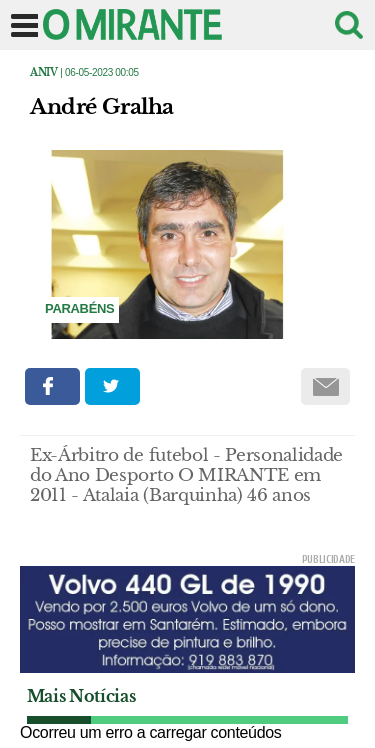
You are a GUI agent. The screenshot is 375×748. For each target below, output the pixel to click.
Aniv (44, 72)
